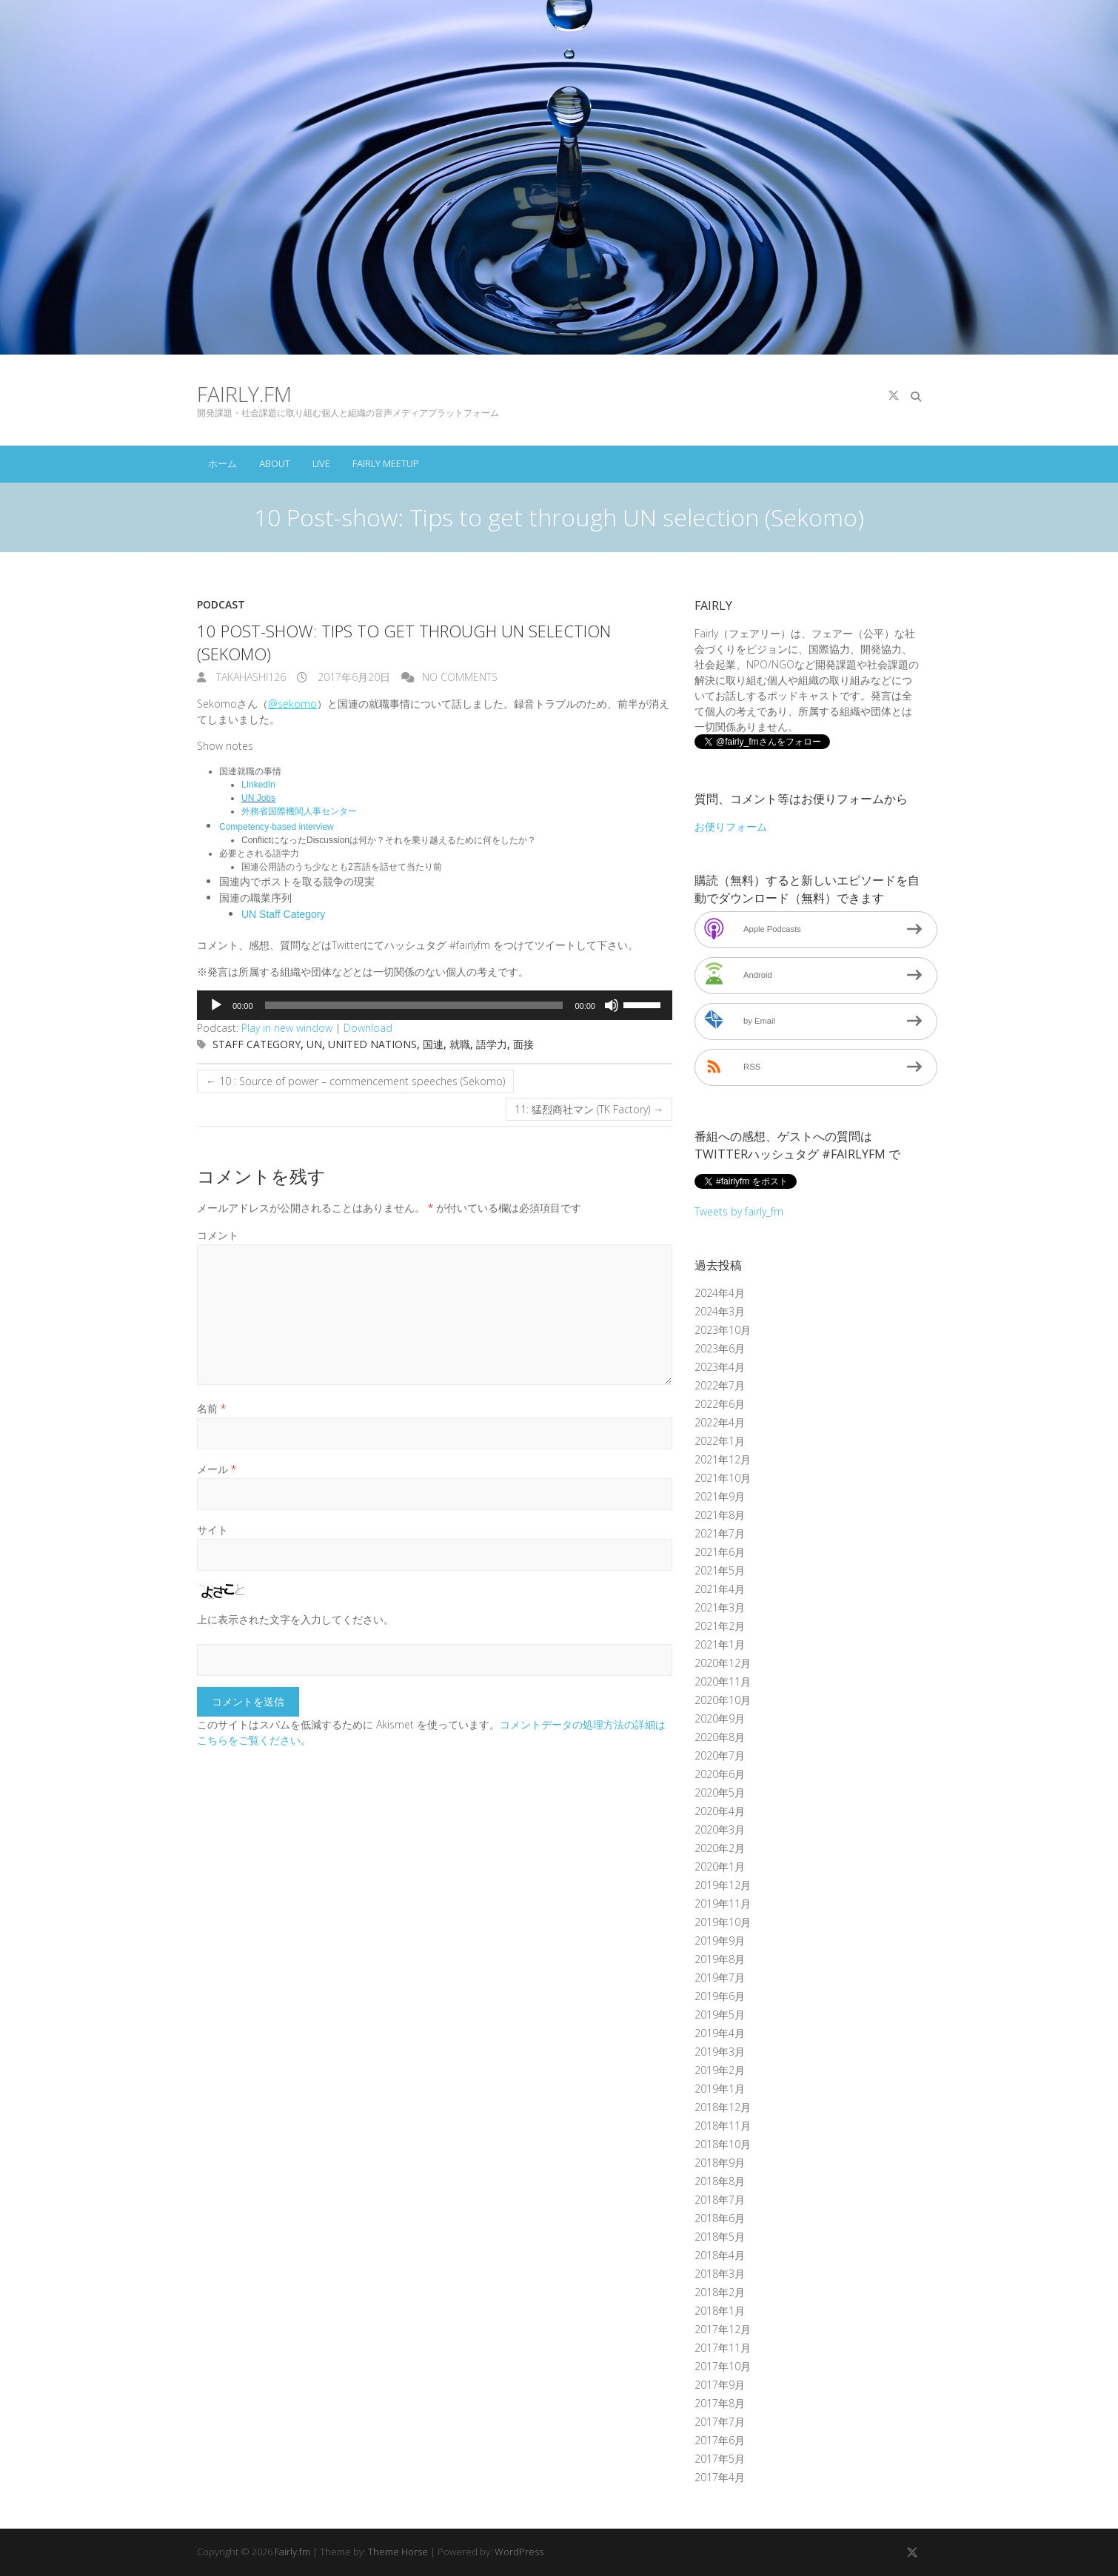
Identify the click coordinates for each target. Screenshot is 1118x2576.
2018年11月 (722, 2126)
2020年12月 (722, 1663)
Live (321, 463)
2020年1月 (719, 1866)
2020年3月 (719, 1829)
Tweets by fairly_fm (738, 1211)
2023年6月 (719, 1348)
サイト (212, 1530)
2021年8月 (719, 1515)
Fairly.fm (244, 393)
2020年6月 (719, 1774)
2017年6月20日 (352, 677)
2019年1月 (719, 2089)
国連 (433, 1044)
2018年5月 (719, 2237)
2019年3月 (719, 2052)
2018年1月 (719, 2311)
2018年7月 (719, 2200)
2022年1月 (719, 1441)
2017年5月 (719, 2459)
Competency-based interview (276, 827)
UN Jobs (258, 798)
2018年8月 (719, 2181)
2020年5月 (719, 1792)
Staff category (256, 1044)
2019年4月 (719, 2033)
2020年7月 (719, 1755)
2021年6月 (719, 1552)
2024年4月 (719, 1293)
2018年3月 (719, 2274)
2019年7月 (719, 1977)
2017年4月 (719, 2477)
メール (216, 1469)
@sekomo (292, 704)
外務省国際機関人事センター (299, 811)
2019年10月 (722, 1922)
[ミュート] (611, 1005)
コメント (217, 1235)
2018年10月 (722, 2144)
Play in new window (286, 1028)
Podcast (221, 604)
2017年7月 (719, 2422)
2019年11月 (722, 1903)
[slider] (414, 1005)
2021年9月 (719, 1496)
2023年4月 (719, 1367)
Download (368, 1028)
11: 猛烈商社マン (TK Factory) (589, 1109)
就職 (459, 1044)
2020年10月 (722, 1700)
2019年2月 (719, 2070)
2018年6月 (719, 2218)
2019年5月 (719, 2015)
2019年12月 (722, 1885)
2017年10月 (722, 2366)
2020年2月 (719, 1848)
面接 (523, 1044)
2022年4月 (719, 1422)
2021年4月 (719, 1589)
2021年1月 (719, 1644)
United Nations (372, 1044)
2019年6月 (719, 1996)
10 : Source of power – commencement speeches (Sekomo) (355, 1081)
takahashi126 (249, 677)
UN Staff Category (283, 914)
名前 (211, 1408)
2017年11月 (722, 2348)
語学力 (491, 1044)
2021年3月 (719, 1607)
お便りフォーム (730, 826)
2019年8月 (719, 1959)
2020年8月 (719, 1737)
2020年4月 (719, 1811)
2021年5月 (719, 1570)
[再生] (216, 1005)
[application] (434, 1005)
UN (314, 1044)
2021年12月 (722, 1459)
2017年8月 (719, 2403)
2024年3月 (719, 1311)
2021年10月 (722, 1478)
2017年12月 (722, 2329)
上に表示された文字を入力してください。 (295, 1619)
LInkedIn (258, 784)
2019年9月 (719, 1940)
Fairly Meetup (385, 463)
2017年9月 (719, 2385)
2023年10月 (722, 1330)
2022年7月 (719, 1385)
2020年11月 (722, 1681)
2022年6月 (719, 1404)
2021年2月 (719, 1626)
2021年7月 (719, 1533)
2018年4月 (719, 2255)
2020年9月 (719, 1718)
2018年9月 (719, 2163)
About (274, 463)
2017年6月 (719, 2440)
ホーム (222, 463)
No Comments (460, 677)
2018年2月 (719, 2292)
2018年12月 (722, 2107)
